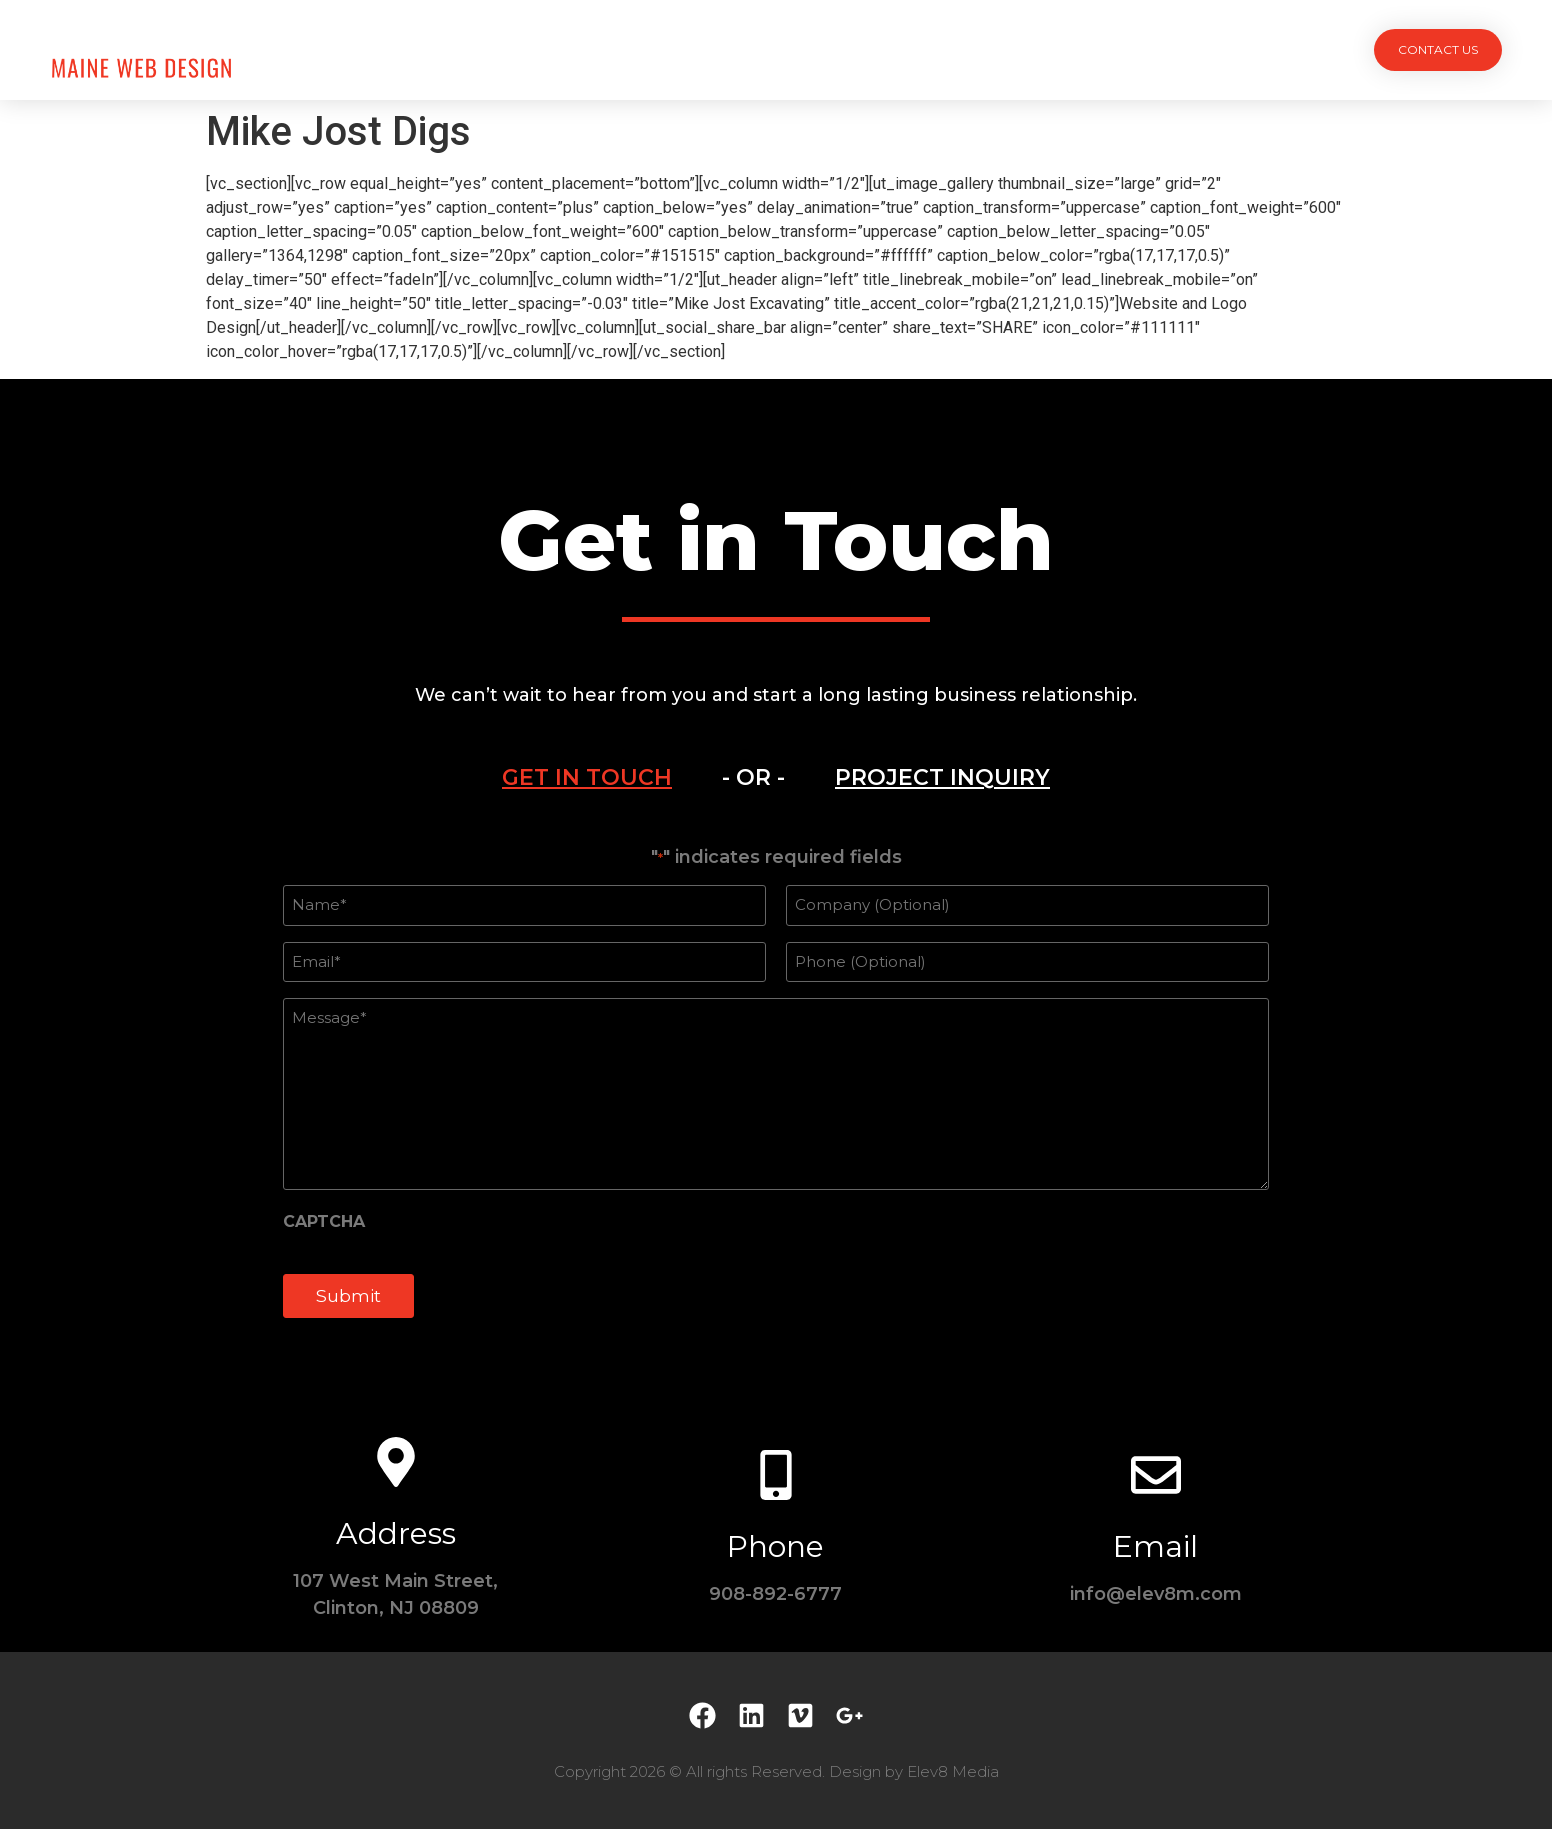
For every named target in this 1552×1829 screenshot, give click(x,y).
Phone (775, 1546)
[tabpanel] (776, 1093)
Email (1155, 1546)
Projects (617, 49)
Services (723, 49)
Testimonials (921, 49)
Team (813, 49)
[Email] (1156, 1475)
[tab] (587, 778)
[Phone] (776, 1475)
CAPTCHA (324, 1222)
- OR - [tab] (753, 777)
